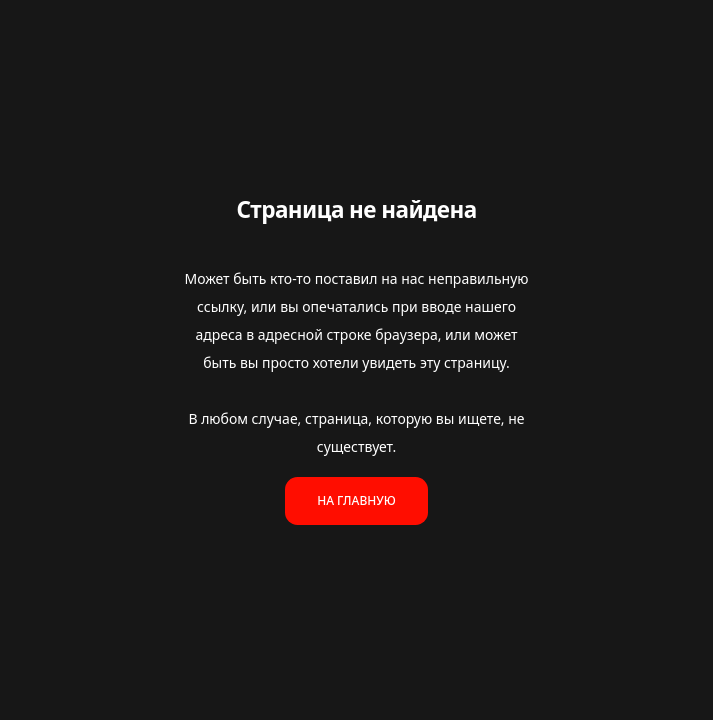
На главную (356, 500)
